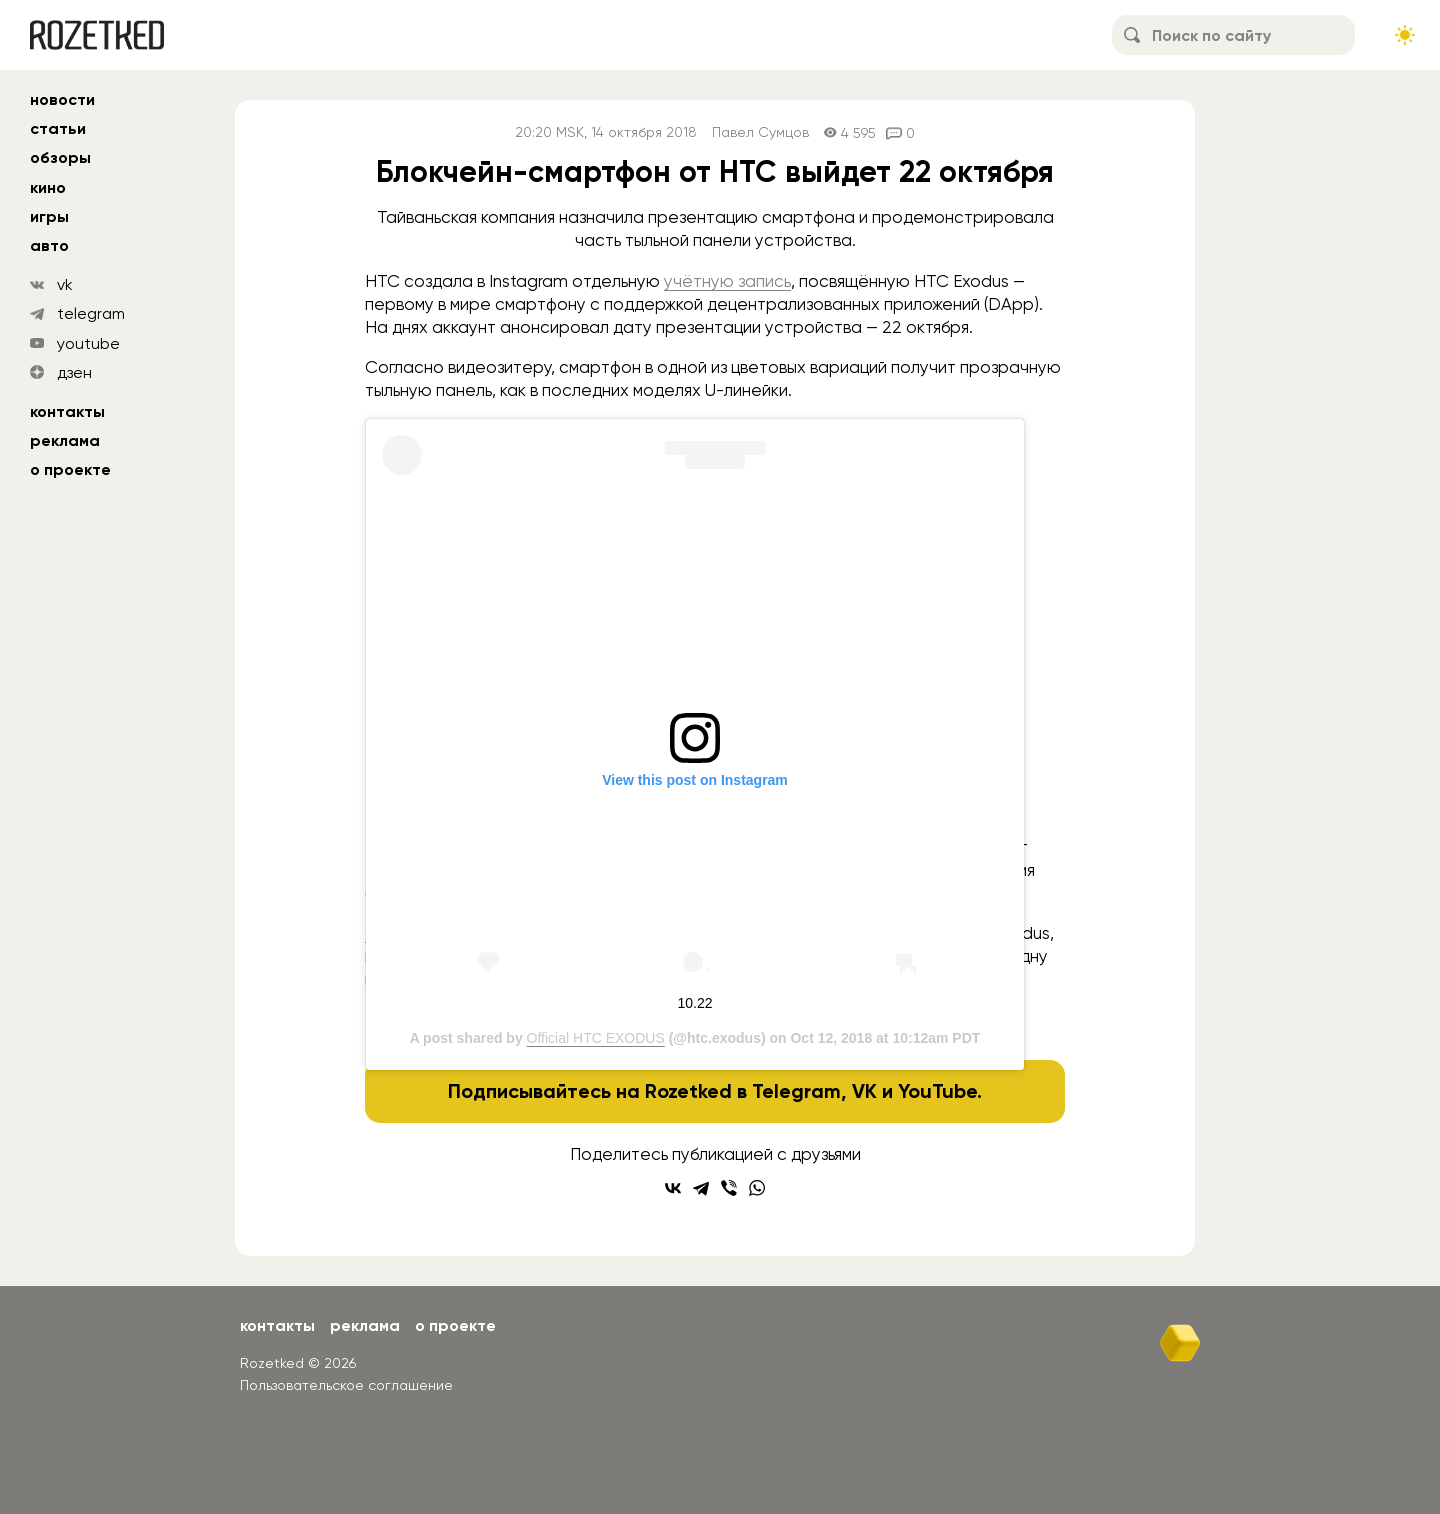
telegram (91, 313)
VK (864, 1091)
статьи (58, 128)
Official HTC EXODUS (596, 1038)
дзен (74, 372)
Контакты (67, 411)
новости (62, 99)
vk (65, 284)
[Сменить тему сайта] (1405, 35)
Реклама (65, 440)
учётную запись (727, 281)
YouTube (937, 1091)
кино (48, 187)
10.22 (694, 1003)
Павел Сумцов (760, 132)
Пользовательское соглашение (346, 1385)
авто (49, 245)
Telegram (796, 1091)
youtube (88, 343)
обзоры (60, 157)
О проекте (70, 469)
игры (49, 216)
